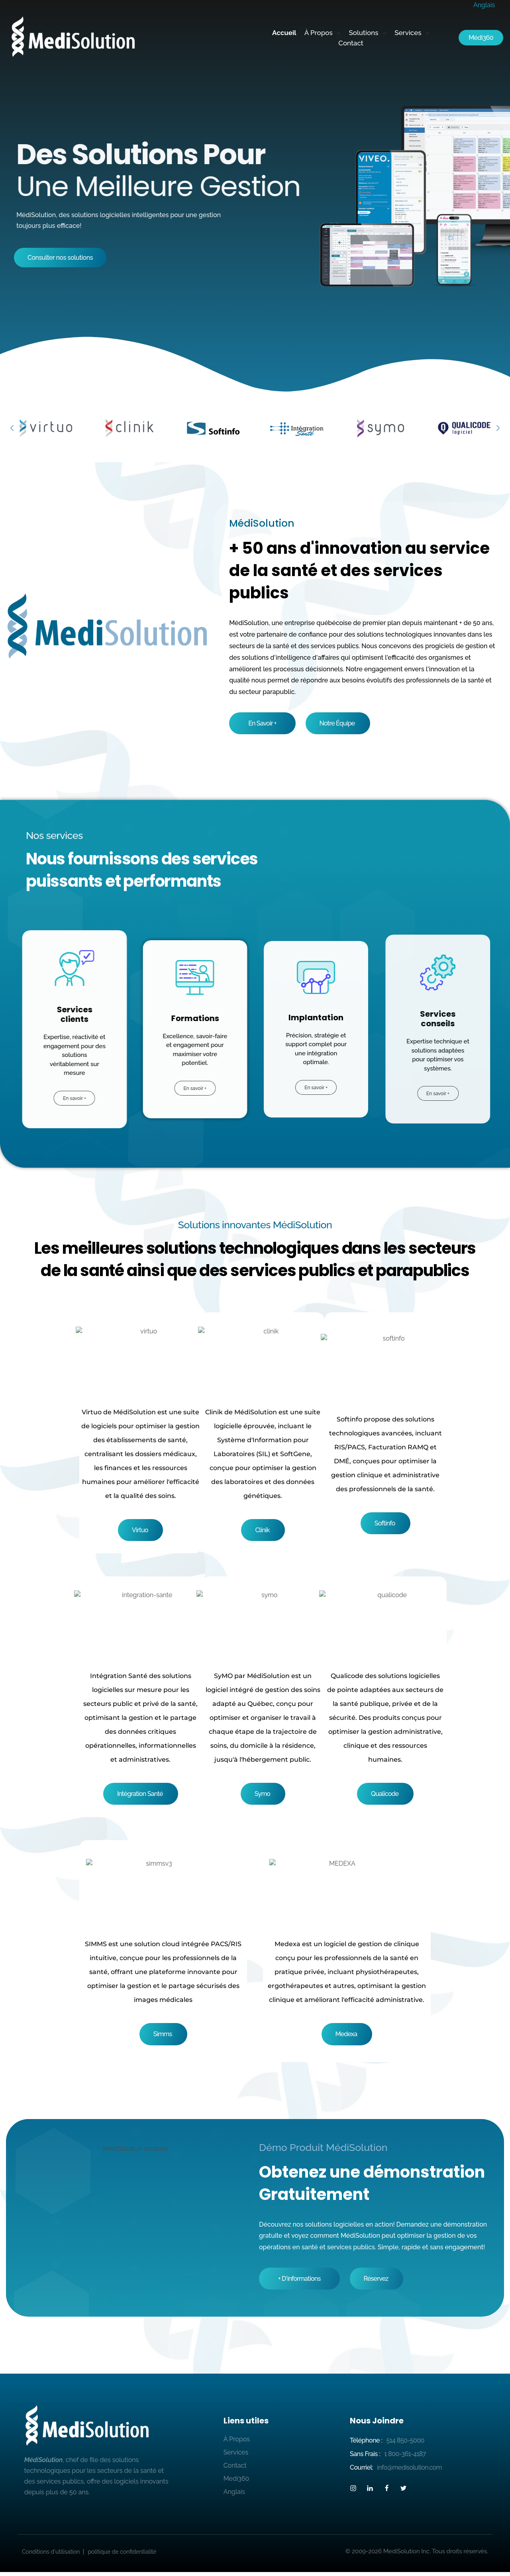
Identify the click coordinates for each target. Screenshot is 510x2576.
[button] (12, 428)
